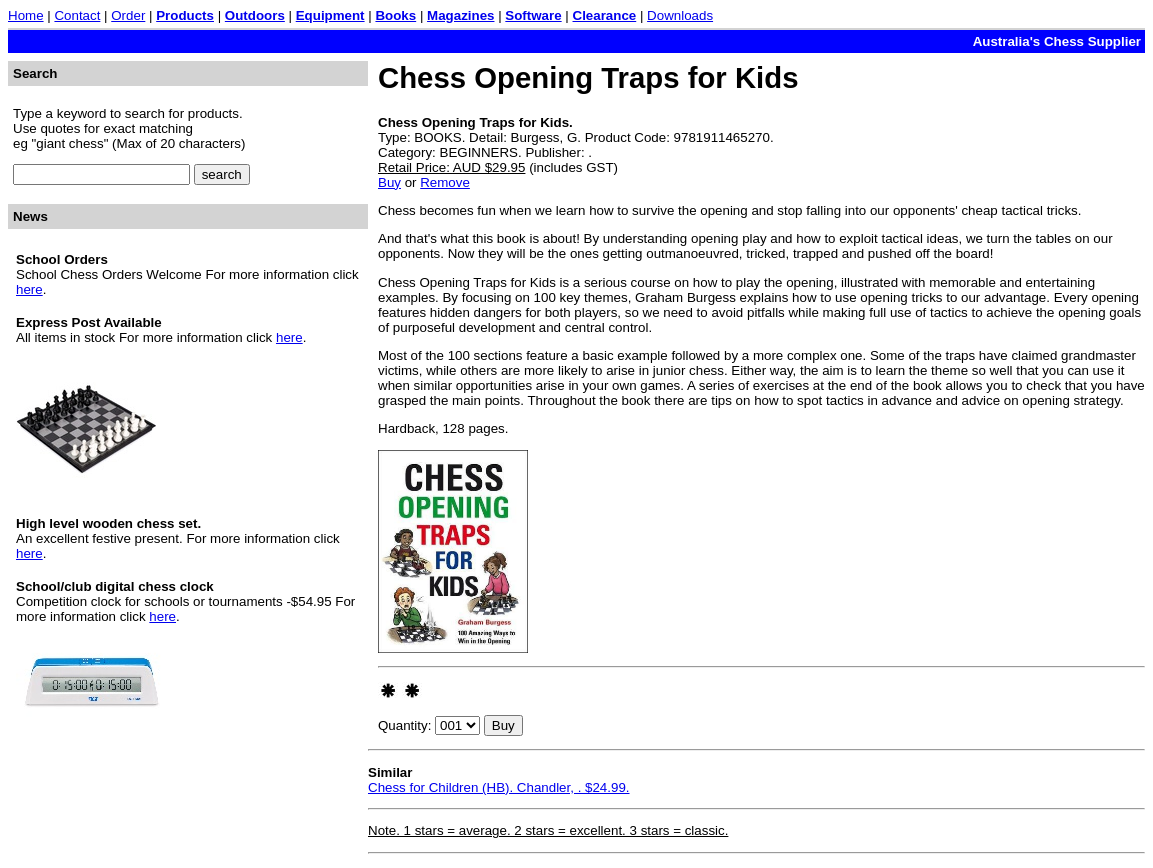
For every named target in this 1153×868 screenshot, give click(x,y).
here (29, 289)
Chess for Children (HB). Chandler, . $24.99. (499, 787)
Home (26, 15)
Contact (77, 15)
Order (128, 15)
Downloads (680, 15)
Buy (389, 182)
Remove (445, 182)
